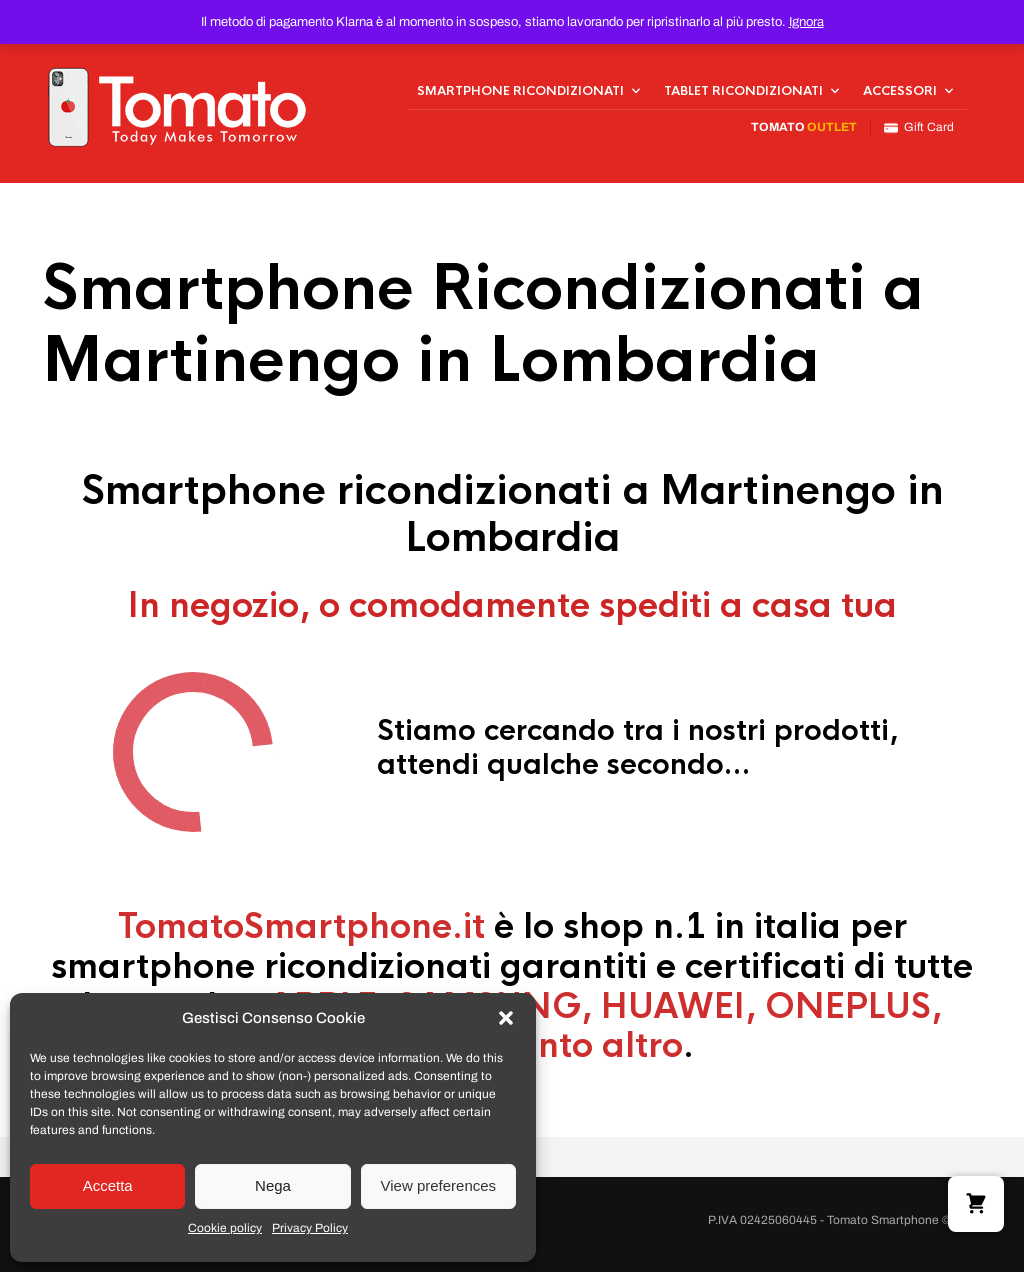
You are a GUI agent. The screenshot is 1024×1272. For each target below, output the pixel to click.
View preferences (439, 1185)
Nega (273, 1185)
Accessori (900, 91)
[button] (506, 1018)
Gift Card (919, 127)
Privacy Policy (310, 1228)
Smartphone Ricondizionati (520, 91)
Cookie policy (225, 1228)
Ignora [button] (806, 22)
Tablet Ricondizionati (743, 91)
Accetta (108, 1185)
